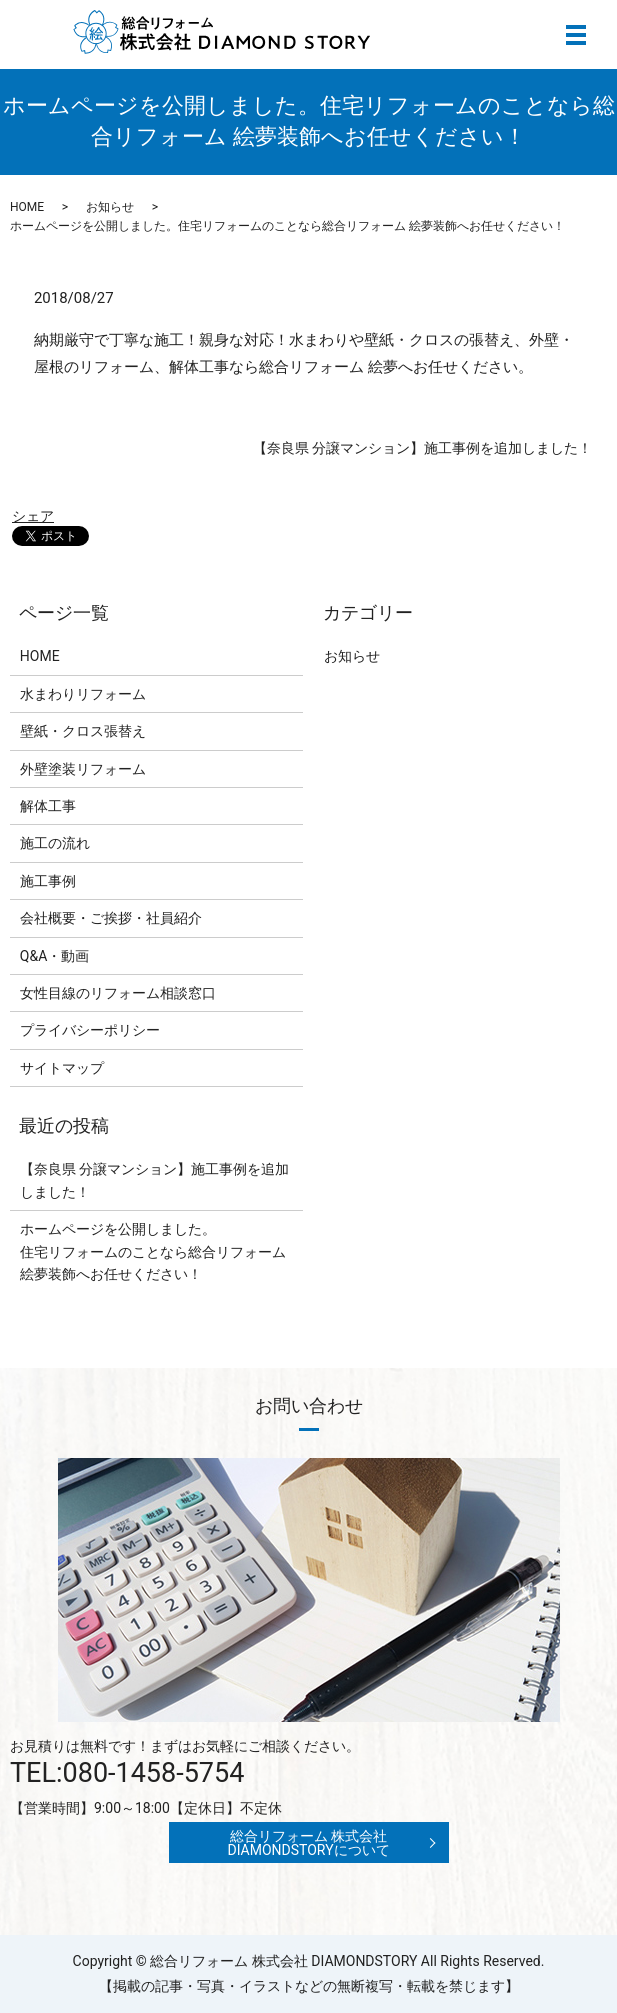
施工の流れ (55, 843)
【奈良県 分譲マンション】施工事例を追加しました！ (422, 448)
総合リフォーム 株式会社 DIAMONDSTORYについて (308, 1843)
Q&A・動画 (54, 956)
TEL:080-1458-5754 (127, 1773)
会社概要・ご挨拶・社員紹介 (111, 918)
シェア (33, 516)
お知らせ (110, 207)
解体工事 (48, 806)
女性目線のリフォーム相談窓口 (118, 993)
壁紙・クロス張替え (83, 731)
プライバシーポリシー (90, 1030)
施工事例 (48, 881)
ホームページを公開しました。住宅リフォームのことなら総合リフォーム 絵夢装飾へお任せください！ (153, 1251)
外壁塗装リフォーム (83, 769)
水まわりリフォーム (83, 694)
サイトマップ (62, 1068)
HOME (27, 207)
